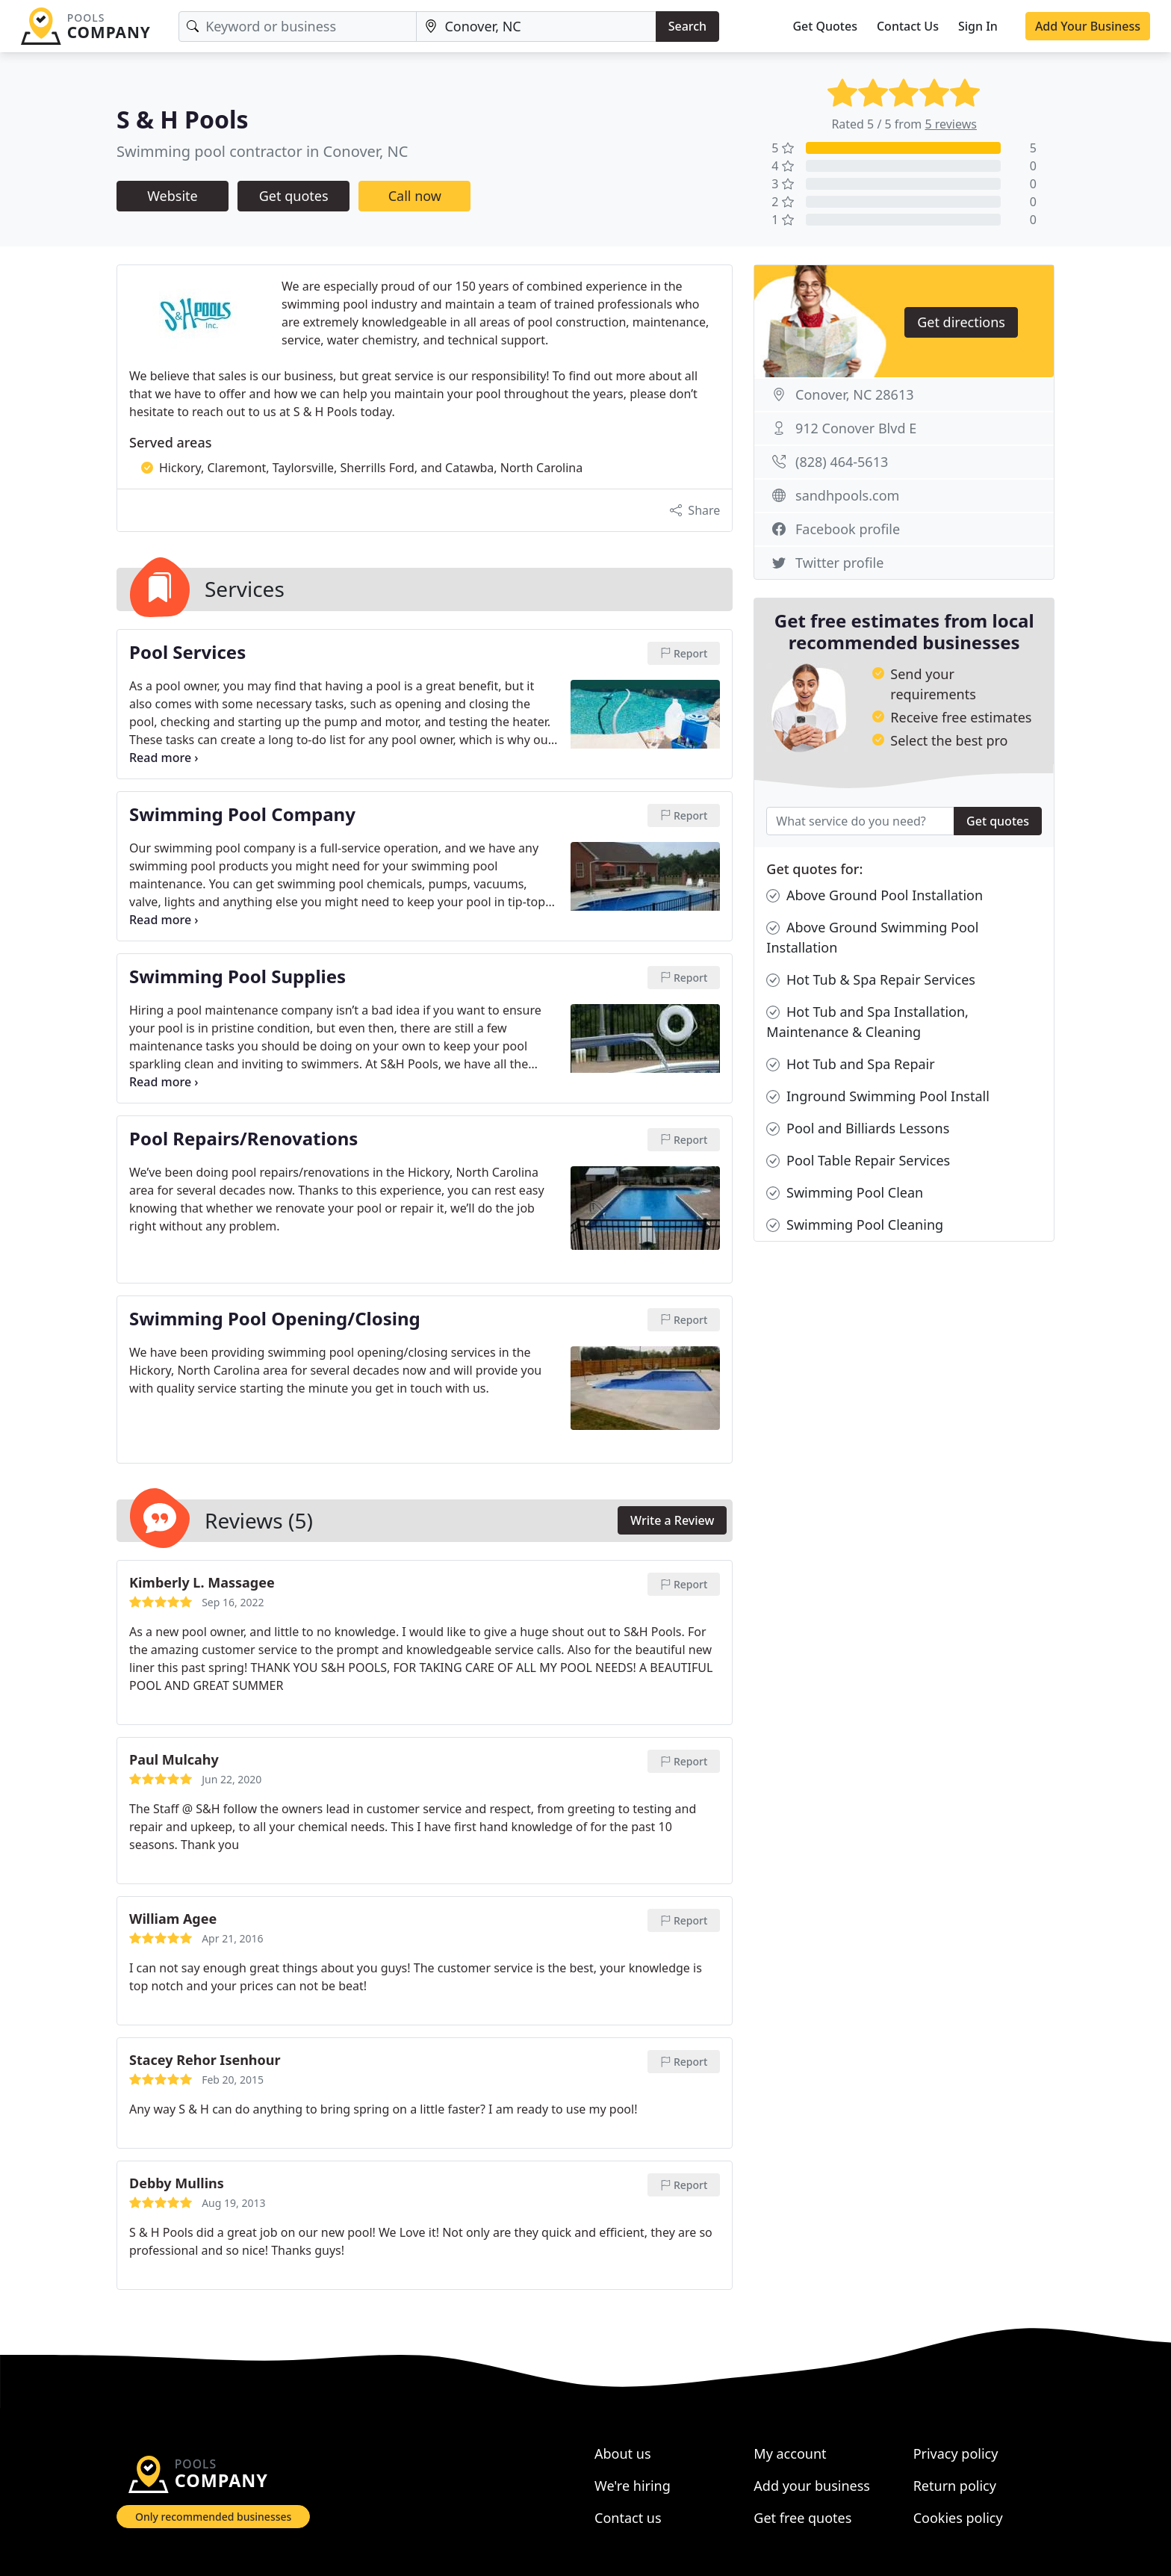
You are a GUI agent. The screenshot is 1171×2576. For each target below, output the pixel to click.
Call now (414, 196)
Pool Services (187, 653)
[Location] (536, 26)
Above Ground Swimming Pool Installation (872, 936)
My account (790, 2453)
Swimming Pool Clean (844, 1193)
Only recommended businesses (213, 2517)
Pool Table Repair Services (858, 1161)
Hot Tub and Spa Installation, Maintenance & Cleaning (867, 1021)
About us (622, 2453)
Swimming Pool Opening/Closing (274, 1319)
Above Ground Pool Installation (874, 895)
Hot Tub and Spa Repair (850, 1064)
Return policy (954, 2486)
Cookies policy (958, 2518)
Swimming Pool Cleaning (854, 1225)
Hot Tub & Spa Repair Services (870, 980)
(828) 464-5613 (841, 462)
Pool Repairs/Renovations (243, 1139)
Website (172, 196)
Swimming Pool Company (242, 815)
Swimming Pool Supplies (237, 977)
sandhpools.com (847, 495)
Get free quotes (802, 2518)
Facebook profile (847, 529)
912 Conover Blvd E (855, 428)
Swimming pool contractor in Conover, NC (262, 151)
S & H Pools (183, 119)
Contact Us (908, 26)
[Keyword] (297, 26)
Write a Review (672, 1520)
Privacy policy (955, 2453)
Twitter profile (839, 563)
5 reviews (951, 124)
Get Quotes (824, 26)
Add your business (812, 2486)
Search (687, 26)
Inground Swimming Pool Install (878, 1096)
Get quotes (294, 196)
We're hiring (632, 2486)
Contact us (628, 2518)
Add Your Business (1087, 26)
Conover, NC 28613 (854, 394)
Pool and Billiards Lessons (857, 1128)
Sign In (978, 26)
